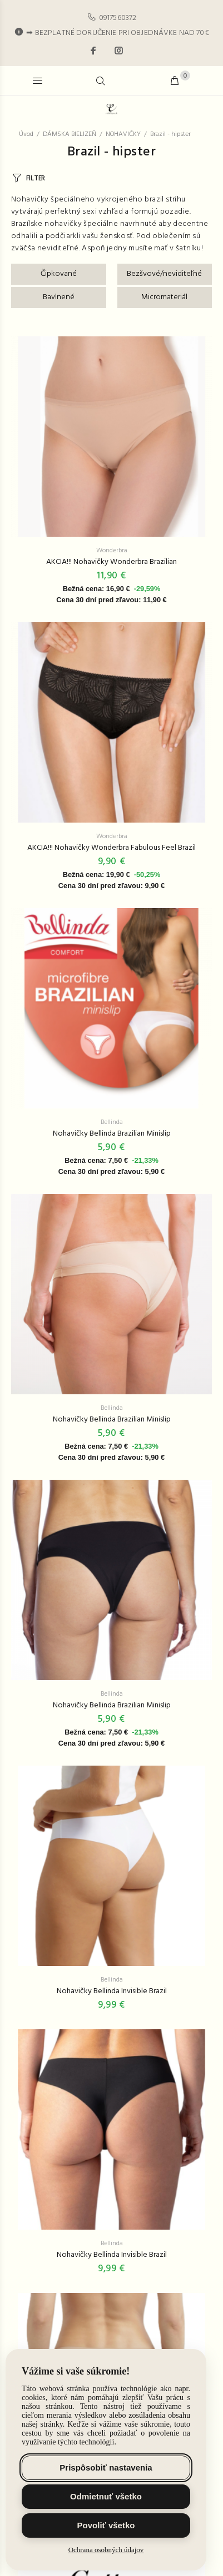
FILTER (35, 178)
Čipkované (59, 274)
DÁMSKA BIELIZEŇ (69, 134)
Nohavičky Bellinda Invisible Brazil (112, 1991)
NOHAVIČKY (123, 134)
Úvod (26, 134)
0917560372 (117, 18)
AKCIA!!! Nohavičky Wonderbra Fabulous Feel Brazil (111, 847)
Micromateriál (164, 297)
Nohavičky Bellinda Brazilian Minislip (112, 1133)
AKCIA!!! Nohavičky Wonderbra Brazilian (111, 562)
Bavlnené (59, 297)
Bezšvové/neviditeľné (164, 274)
